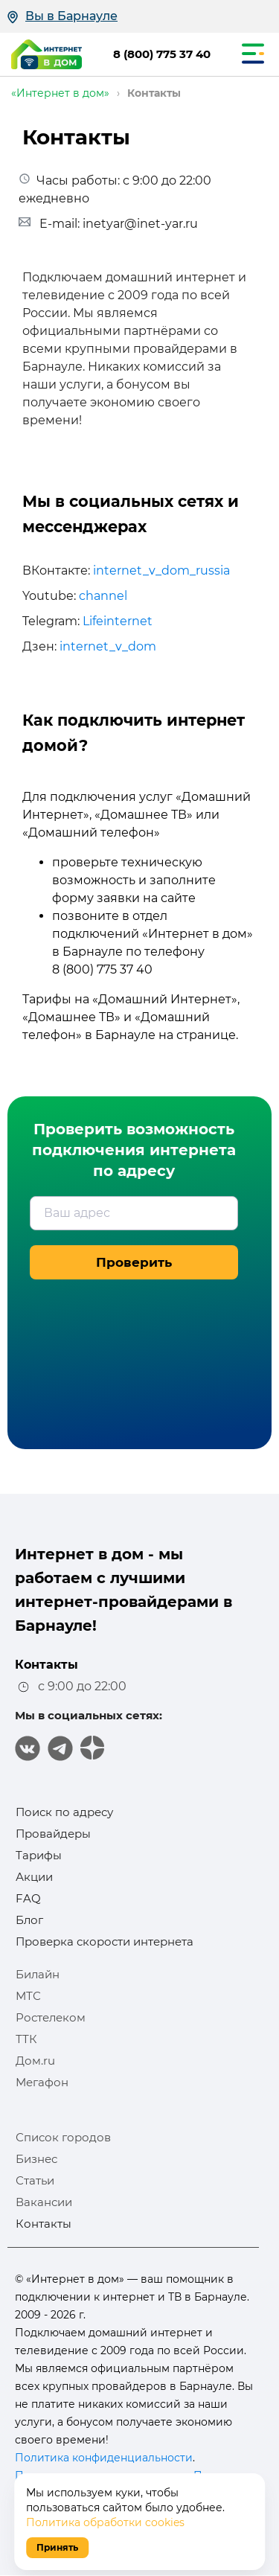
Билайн (38, 1974)
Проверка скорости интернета (104, 1941)
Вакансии (44, 2202)
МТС (28, 1996)
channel (103, 596)
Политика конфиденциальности (104, 2457)
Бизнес (36, 2159)
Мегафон (42, 2082)
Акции (34, 1877)
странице (206, 1035)
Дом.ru (35, 2061)
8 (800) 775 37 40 (162, 54)
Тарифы (39, 1855)
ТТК (26, 2039)
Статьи (35, 2180)
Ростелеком (51, 2017)
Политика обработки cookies (105, 2522)
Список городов (63, 2137)
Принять (57, 2547)
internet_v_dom (108, 646)
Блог (29, 1920)
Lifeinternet (118, 621)
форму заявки (96, 898)
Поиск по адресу (64, 1812)
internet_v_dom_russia (161, 570)
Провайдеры (53, 1833)
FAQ (28, 1898)
